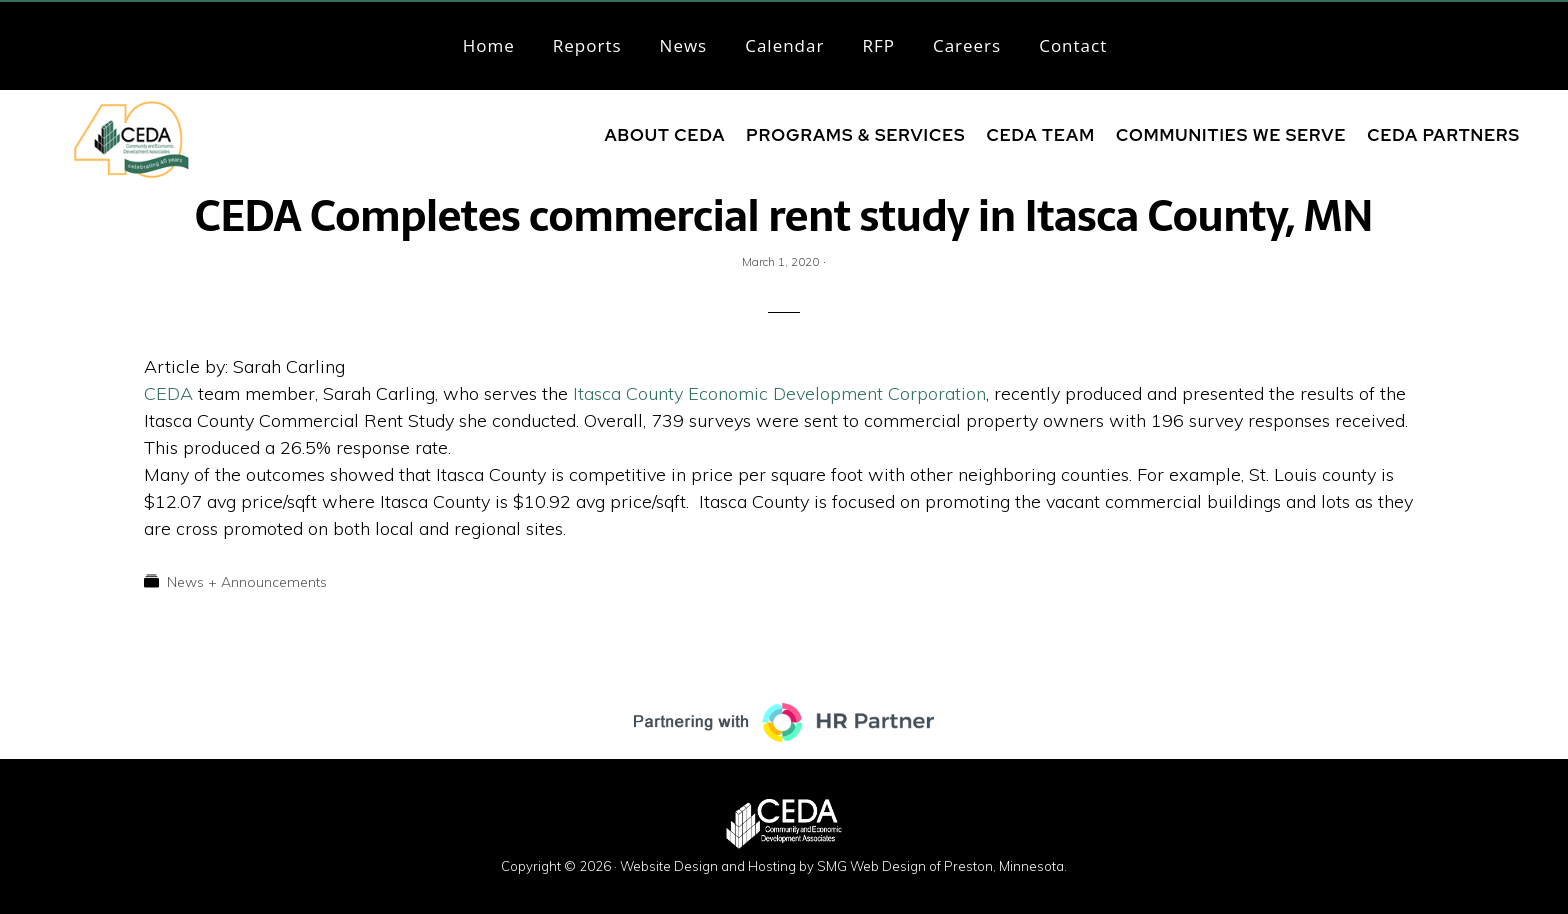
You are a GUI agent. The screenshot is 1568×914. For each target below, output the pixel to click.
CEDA (171, 393)
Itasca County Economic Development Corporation (779, 393)
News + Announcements (247, 582)
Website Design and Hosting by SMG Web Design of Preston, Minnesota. (843, 866)
